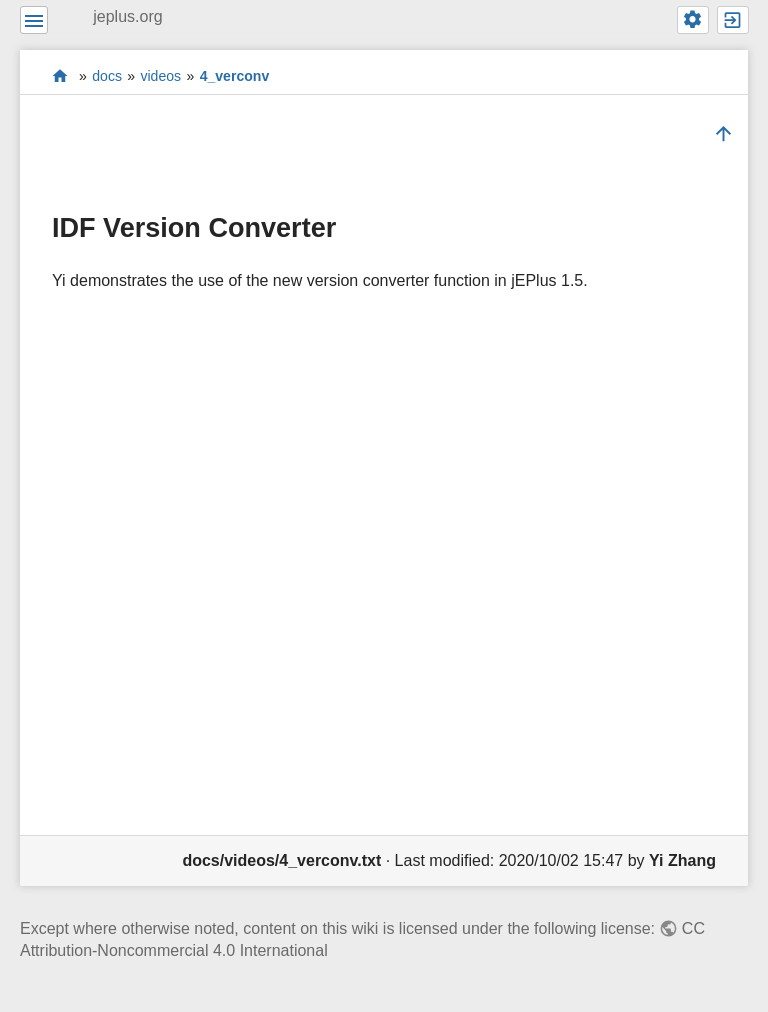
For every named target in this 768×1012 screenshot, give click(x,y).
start (60, 75)
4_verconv (235, 76)
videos (160, 76)
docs (107, 76)
